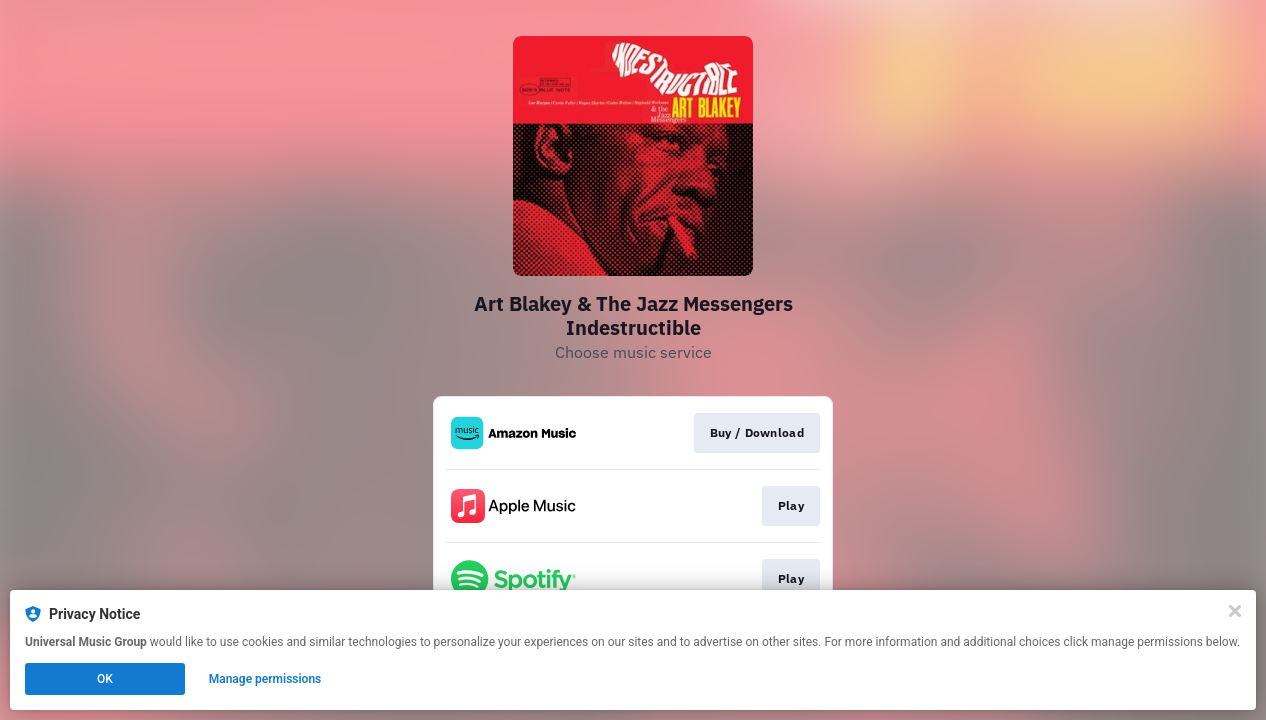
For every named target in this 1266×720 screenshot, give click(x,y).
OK (105, 679)
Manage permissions (265, 679)
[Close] (1235, 611)
